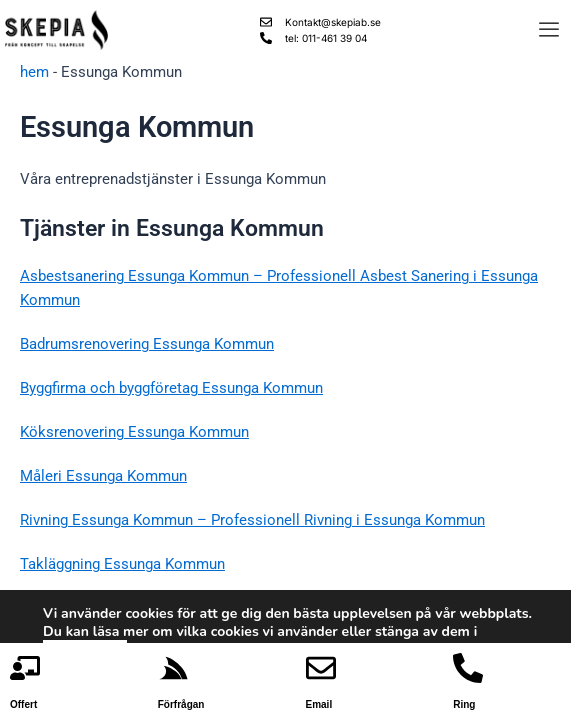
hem (34, 72)
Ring (464, 704)
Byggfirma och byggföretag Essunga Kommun (171, 388)
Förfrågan (181, 704)
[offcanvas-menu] (549, 30)
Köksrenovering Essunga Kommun (134, 432)
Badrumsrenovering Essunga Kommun (147, 344)
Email (319, 704)
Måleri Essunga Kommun (103, 476)
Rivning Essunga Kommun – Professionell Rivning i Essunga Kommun (252, 520)
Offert (23, 704)
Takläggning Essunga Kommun (122, 564)
